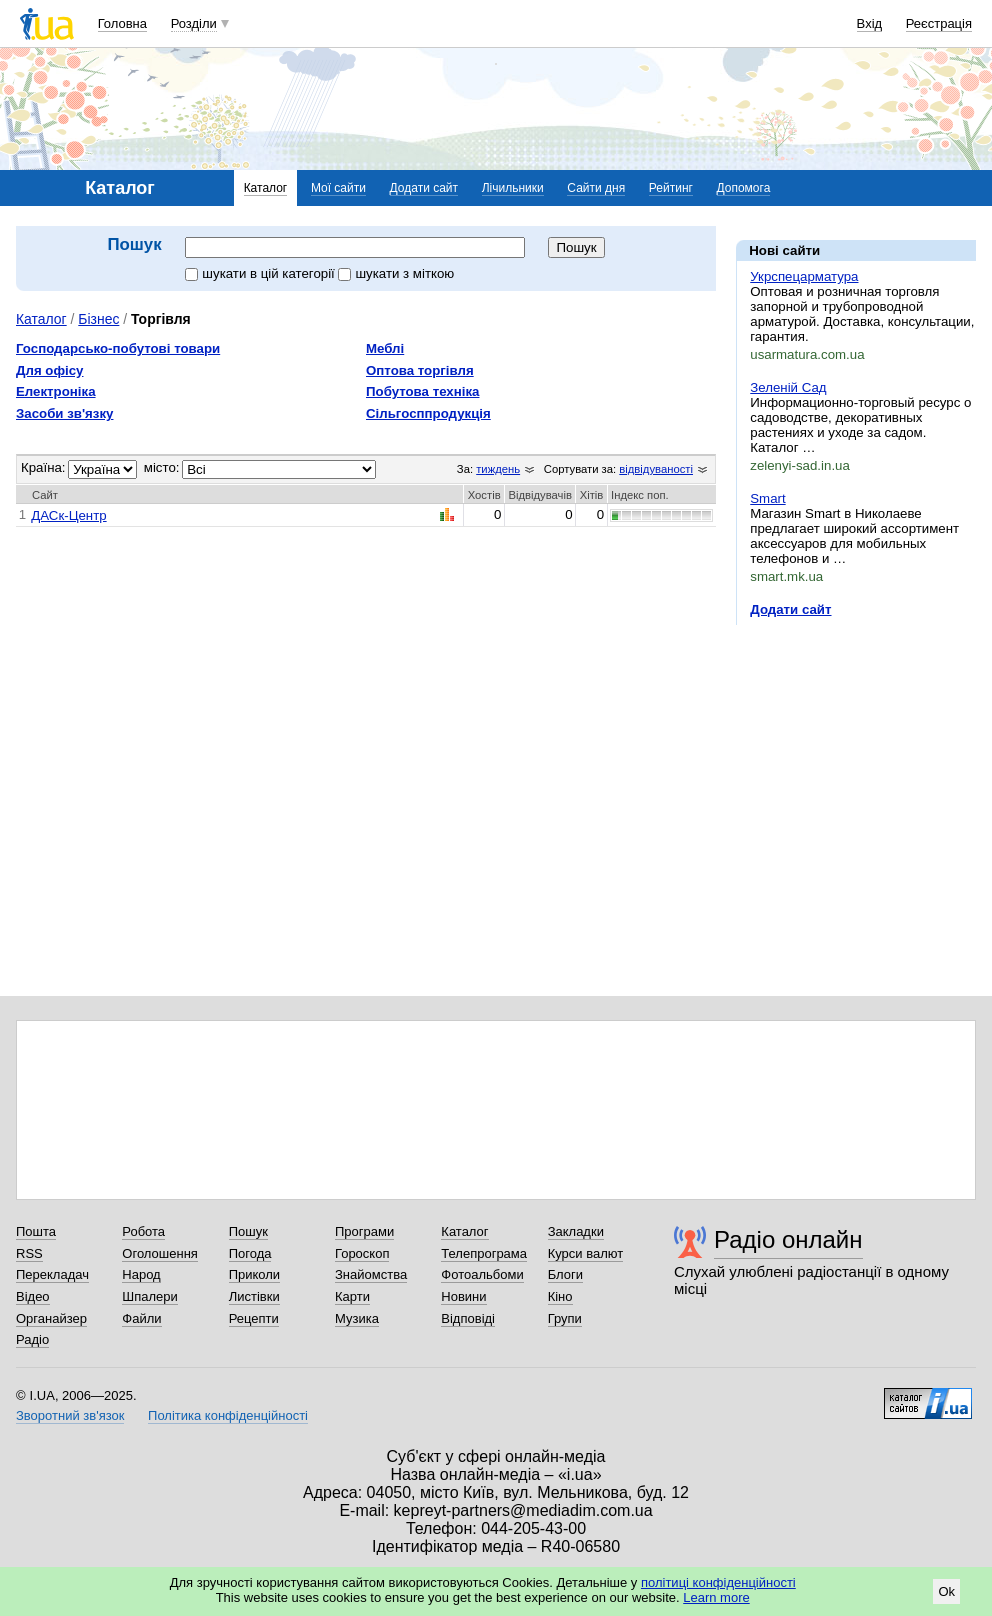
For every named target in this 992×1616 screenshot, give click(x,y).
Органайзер (51, 1318)
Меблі (385, 348)
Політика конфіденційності (228, 1415)
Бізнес (98, 319)
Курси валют (586, 1253)
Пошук (248, 1231)
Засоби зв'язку (64, 413)
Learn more (716, 1597)
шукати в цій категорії (261, 273)
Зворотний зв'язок (70, 1415)
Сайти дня (596, 188)
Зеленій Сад (788, 387)
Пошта (36, 1231)
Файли (141, 1318)
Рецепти (254, 1318)
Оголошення (160, 1253)
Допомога (744, 188)
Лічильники (513, 188)
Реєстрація (939, 23)
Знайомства (371, 1274)
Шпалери (150, 1296)
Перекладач (52, 1274)
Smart (767, 498)
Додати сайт (424, 188)
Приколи (254, 1274)
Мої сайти (338, 188)
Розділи (194, 23)
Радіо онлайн (788, 1239)
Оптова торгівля (420, 370)
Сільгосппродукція (428, 413)
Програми (364, 1231)
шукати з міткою (396, 273)
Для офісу (49, 370)
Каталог (266, 188)
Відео (33, 1296)
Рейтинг (671, 188)
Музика (357, 1318)
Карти (352, 1296)
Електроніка (56, 391)
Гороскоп (362, 1253)
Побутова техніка (422, 391)
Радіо (32, 1339)
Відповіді (468, 1318)
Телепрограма (484, 1253)
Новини (463, 1296)
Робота (143, 1231)
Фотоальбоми (482, 1274)
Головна (122, 23)
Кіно (560, 1296)
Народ (141, 1274)
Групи (565, 1318)
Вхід (870, 23)
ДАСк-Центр (68, 515)
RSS (29, 1253)
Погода (250, 1253)
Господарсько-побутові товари (118, 348)
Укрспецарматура (804, 276)
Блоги (565, 1274)
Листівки (254, 1296)
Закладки (576, 1231)
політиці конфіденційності (718, 1582)
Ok (946, 1591)
